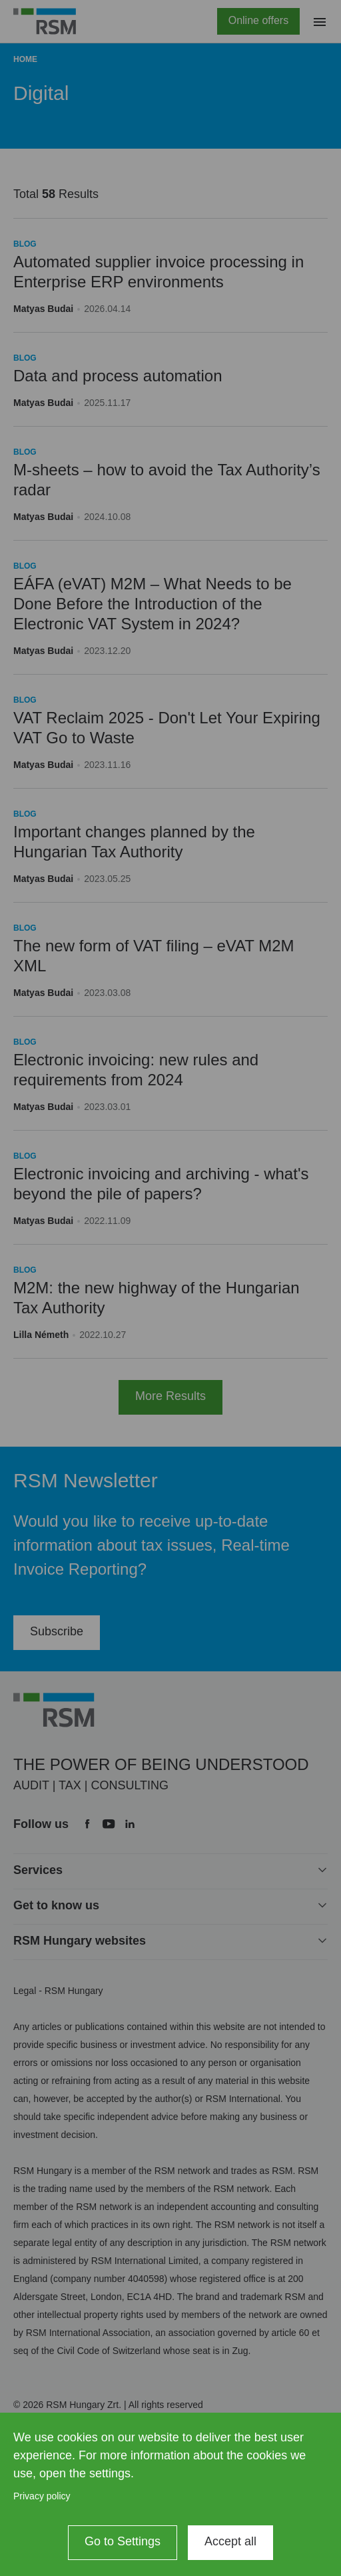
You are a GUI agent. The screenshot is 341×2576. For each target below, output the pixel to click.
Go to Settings (123, 2541)
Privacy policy (42, 2496)
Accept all (230, 2541)
